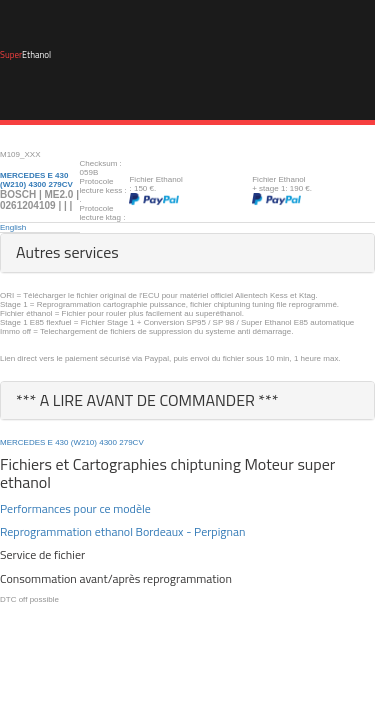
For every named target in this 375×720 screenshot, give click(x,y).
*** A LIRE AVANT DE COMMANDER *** (147, 400)
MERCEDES (22, 442)
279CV (131, 442)
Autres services (67, 252)
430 (61, 442)
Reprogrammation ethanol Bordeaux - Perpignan (122, 531)
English (13, 227)
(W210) (84, 442)
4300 (108, 442)
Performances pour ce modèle (75, 508)
